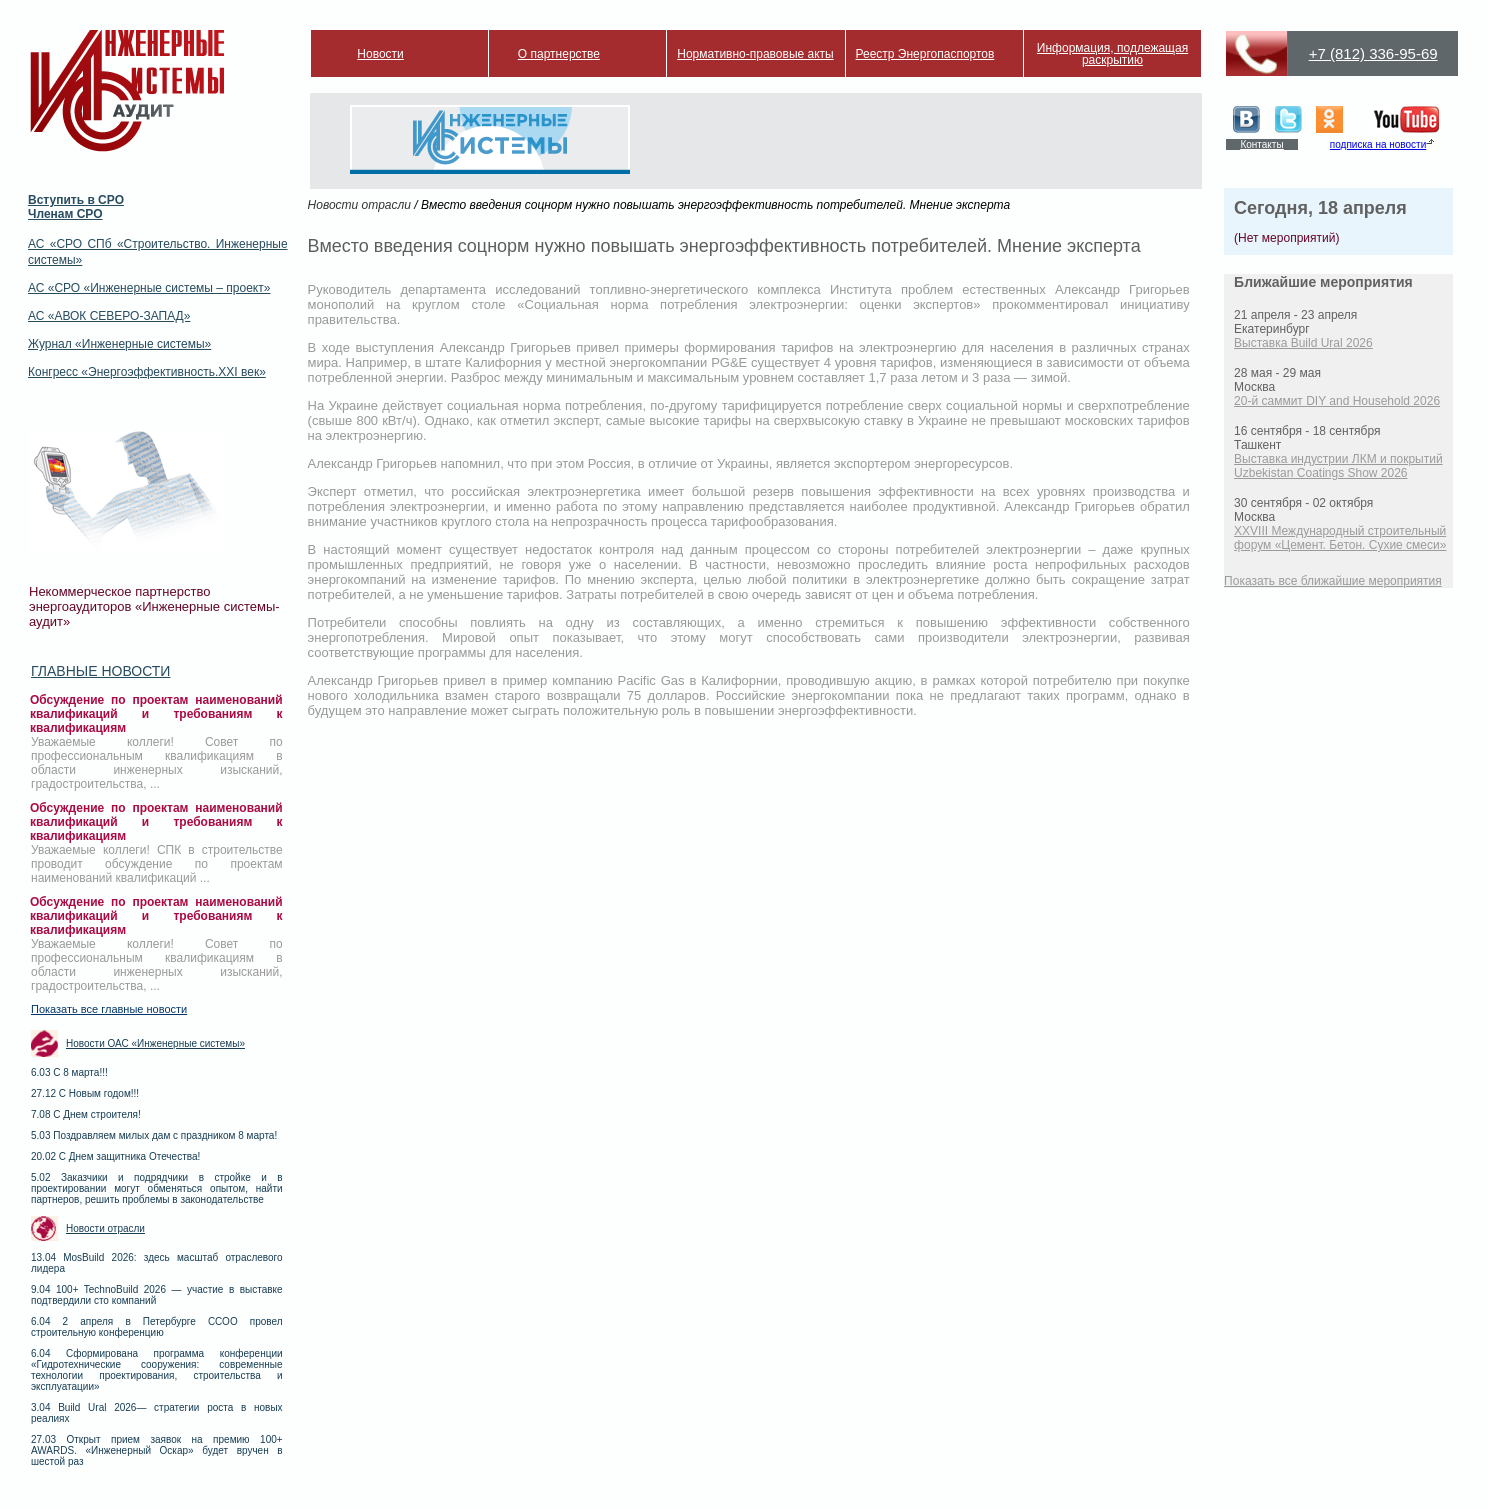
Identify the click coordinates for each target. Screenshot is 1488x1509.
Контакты (1261, 144)
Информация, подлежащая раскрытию (1112, 54)
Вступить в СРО (76, 200)
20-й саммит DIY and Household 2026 (1337, 401)
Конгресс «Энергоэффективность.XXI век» (147, 372)
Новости (380, 54)
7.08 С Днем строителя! (86, 1114)
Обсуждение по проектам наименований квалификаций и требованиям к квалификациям (156, 714)
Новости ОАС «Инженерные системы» (155, 1043)
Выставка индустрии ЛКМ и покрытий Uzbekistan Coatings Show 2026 (1338, 466)
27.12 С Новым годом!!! (85, 1093)
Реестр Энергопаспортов (925, 54)
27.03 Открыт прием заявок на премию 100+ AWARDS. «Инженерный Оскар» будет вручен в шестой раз (157, 1450)
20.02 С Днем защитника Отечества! (115, 1156)
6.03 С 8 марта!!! (69, 1072)
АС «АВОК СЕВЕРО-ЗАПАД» (109, 316)
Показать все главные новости (109, 1009)
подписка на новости (1378, 144)
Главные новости (100, 671)
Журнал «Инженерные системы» (119, 344)
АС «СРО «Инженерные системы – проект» (149, 288)
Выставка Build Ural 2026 (1303, 343)
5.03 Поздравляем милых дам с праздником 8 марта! (154, 1135)
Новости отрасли (105, 1228)
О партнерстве (559, 54)
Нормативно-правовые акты (755, 54)
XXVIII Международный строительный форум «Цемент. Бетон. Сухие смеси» (1340, 538)
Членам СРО (65, 214)
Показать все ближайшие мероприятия (1333, 581)
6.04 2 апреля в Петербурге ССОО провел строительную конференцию (157, 1327)
